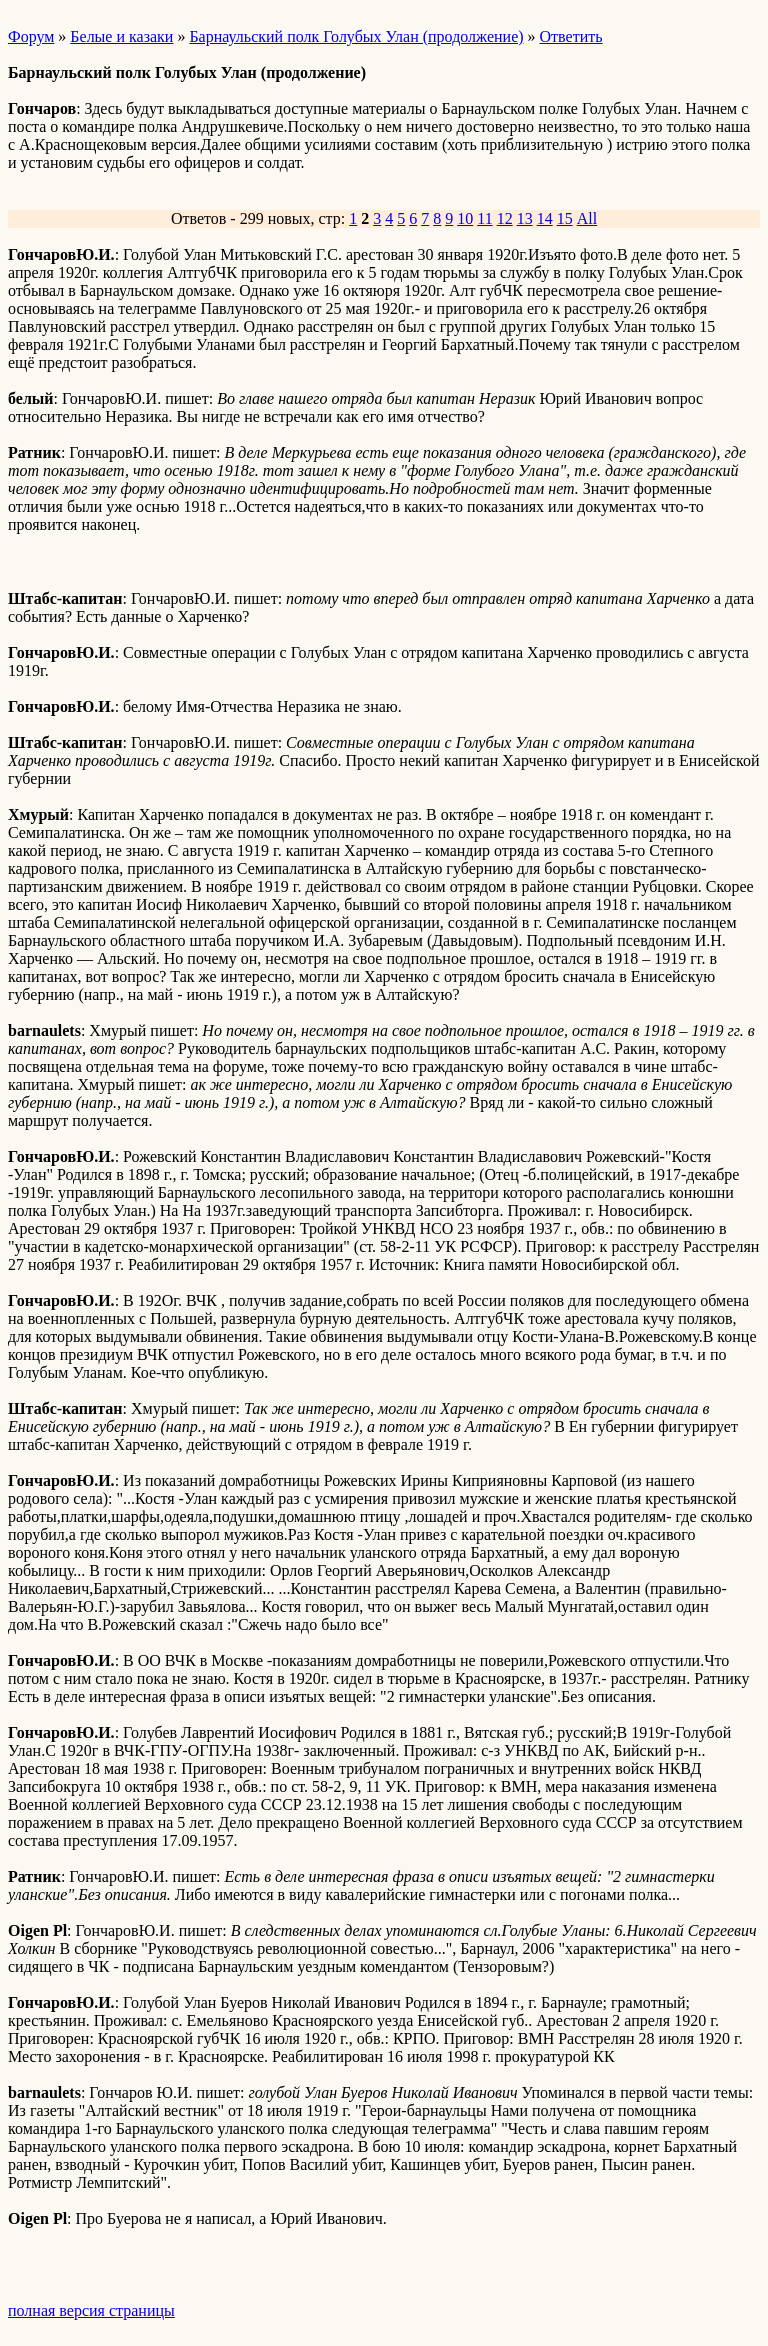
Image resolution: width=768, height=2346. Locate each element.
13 (525, 218)
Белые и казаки (121, 36)
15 (565, 218)
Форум (31, 36)
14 (545, 218)
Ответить (571, 36)
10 (465, 218)
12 (505, 218)
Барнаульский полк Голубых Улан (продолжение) (356, 36)
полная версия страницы (91, 2310)
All (587, 218)
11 (484, 218)
